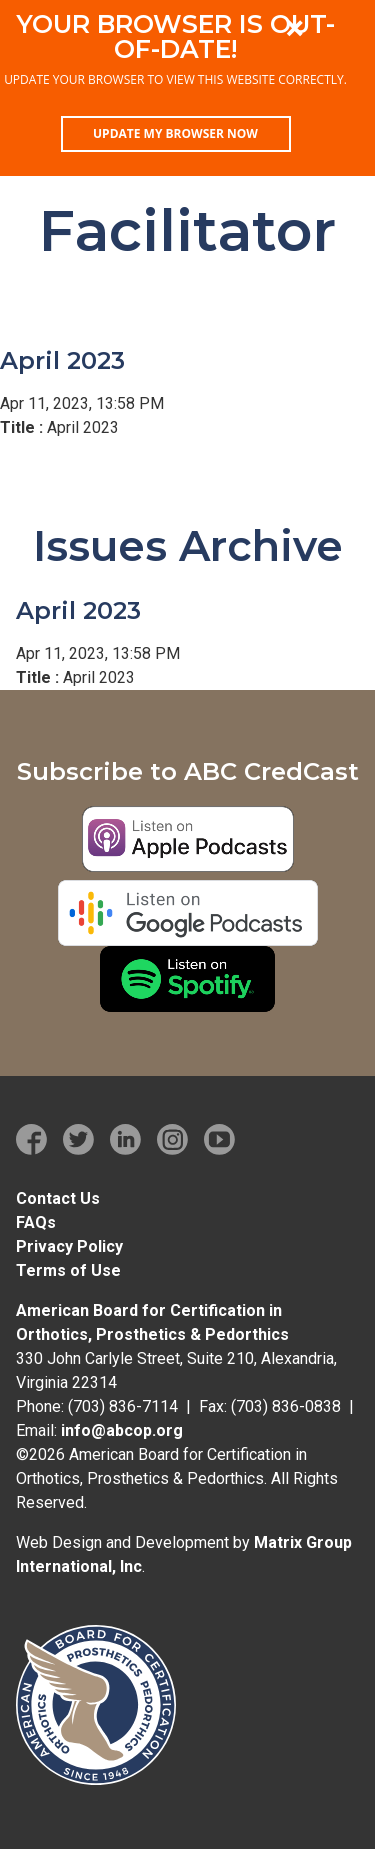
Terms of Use (68, 1270)
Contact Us (58, 1198)
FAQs (36, 1222)
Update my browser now (175, 133)
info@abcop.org (122, 1430)
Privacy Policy (69, 1246)
